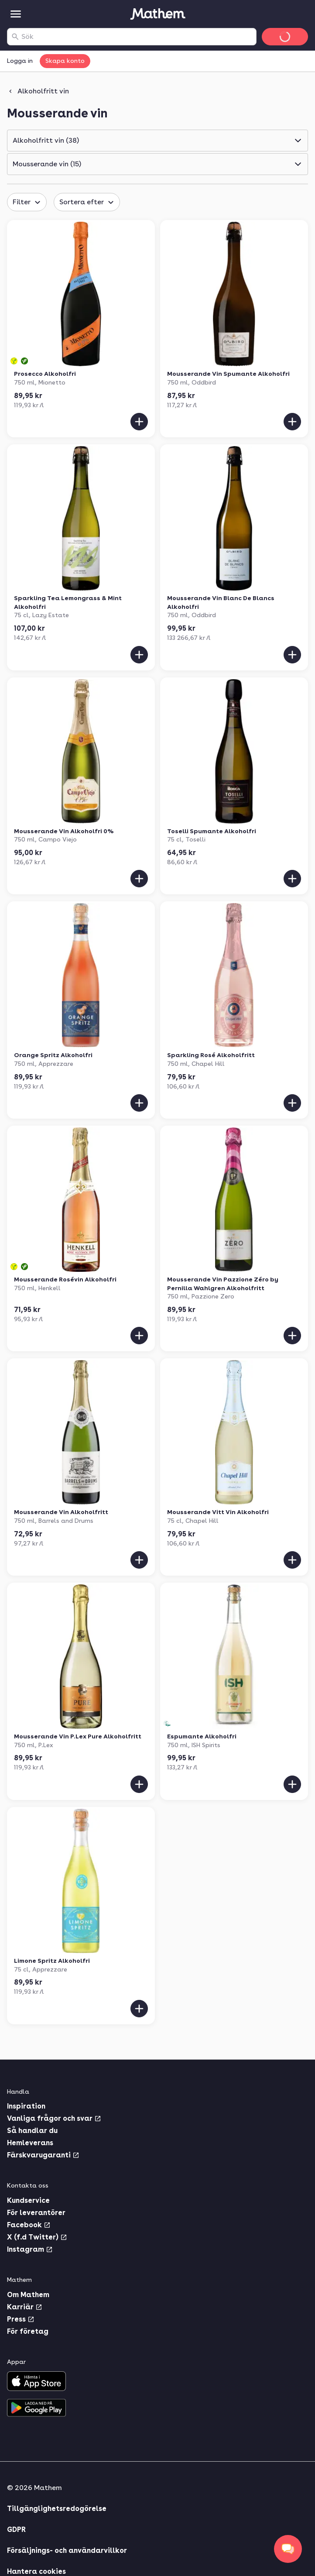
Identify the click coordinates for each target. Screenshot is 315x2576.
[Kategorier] (15, 14)
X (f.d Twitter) (37, 2237)
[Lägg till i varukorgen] (139, 421)
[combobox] (137, 36)
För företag (27, 2331)
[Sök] (15, 36)
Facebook (29, 2225)
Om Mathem (28, 2295)
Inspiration (26, 2106)
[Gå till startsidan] (157, 14)
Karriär (24, 2307)
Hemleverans (30, 2143)
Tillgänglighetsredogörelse (56, 2508)
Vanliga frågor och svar (54, 2118)
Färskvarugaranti (43, 2155)
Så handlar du (32, 2130)
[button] (157, 140)
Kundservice (28, 2200)
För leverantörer (36, 2212)
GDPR (16, 2529)
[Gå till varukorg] (285, 36)
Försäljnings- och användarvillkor (67, 2550)
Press (20, 2319)
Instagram (30, 2249)
